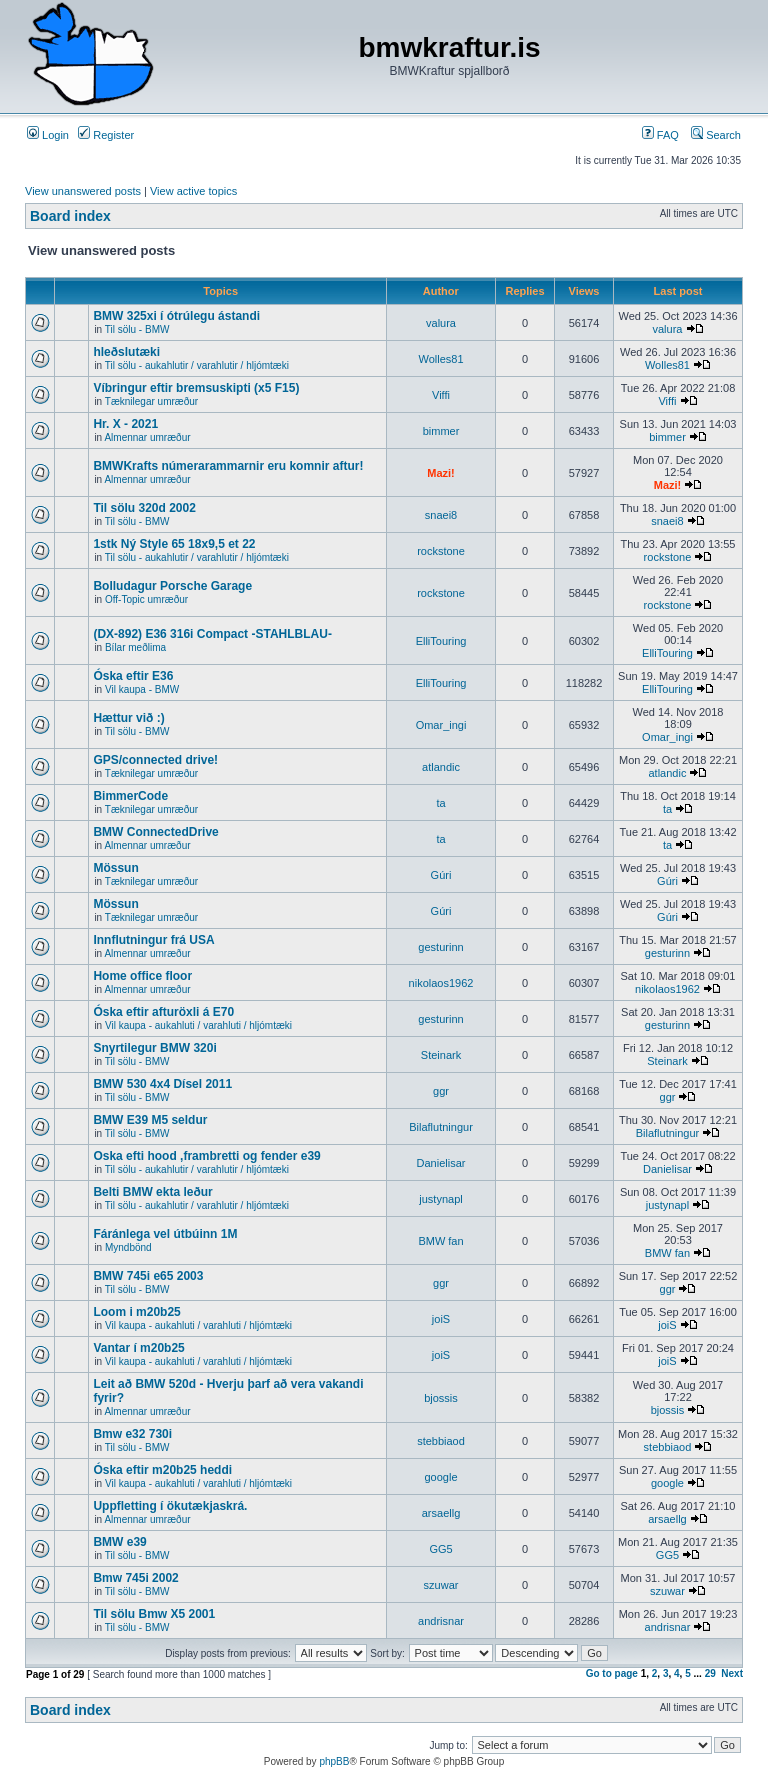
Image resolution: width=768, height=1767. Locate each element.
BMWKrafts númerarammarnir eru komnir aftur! (228, 466)
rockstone (441, 551)
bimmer (441, 431)
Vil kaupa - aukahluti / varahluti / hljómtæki (198, 1025)
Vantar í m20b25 (138, 1348)
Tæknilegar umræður (151, 401)
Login (48, 135)
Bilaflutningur (441, 1127)
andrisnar (441, 1621)
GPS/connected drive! (155, 760)
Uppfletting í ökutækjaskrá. (170, 1506)
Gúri (441, 875)
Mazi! (441, 473)
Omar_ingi (441, 725)
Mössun (115, 868)
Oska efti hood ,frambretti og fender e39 (206, 1156)
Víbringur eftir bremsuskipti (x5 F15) (196, 388)
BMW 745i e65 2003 (148, 1276)
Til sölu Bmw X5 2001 (154, 1614)
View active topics (193, 191)
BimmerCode (130, 796)
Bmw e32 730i (132, 1434)
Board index (70, 216)
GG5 (440, 1549)
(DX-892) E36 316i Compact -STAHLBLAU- (212, 634)
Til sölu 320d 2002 (144, 508)
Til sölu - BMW (137, 329)
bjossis (441, 1398)
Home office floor (142, 976)
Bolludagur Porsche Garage (172, 586)
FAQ (660, 135)
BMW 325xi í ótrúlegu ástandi (176, 316)
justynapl (440, 1199)
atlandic (441, 767)
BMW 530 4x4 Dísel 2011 (162, 1084)
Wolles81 (440, 359)
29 (710, 1673)
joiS (441, 1319)
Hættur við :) (128, 718)
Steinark (441, 1055)
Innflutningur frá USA (153, 940)
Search (716, 135)
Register (106, 135)
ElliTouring (441, 641)
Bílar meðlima (135, 647)
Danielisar (441, 1163)
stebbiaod (441, 1441)
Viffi (441, 395)
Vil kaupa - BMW (142, 689)
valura (441, 323)
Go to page (612, 1673)
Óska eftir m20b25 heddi (162, 1470)
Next (732, 1673)
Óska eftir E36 (133, 676)
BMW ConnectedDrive (155, 832)
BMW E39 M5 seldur (150, 1120)
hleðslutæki (126, 352)
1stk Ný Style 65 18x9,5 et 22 (174, 544)
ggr (441, 1091)
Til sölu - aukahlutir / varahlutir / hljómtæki (197, 365)
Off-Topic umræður (146, 599)
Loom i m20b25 (136, 1312)
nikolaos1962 (441, 983)
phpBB (334, 1761)
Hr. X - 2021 (125, 424)
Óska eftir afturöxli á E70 (163, 1012)
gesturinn (440, 947)
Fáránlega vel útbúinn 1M (165, 1234)
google (440, 1477)
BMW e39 (119, 1542)
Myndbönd (128, 1247)
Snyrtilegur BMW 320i (154, 1048)
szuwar (441, 1585)
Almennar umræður (147, 437)
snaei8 (441, 515)
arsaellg (441, 1513)
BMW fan (440, 1241)
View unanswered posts (83, 191)
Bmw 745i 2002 (135, 1578)
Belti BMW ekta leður (152, 1192)
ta (440, 803)
